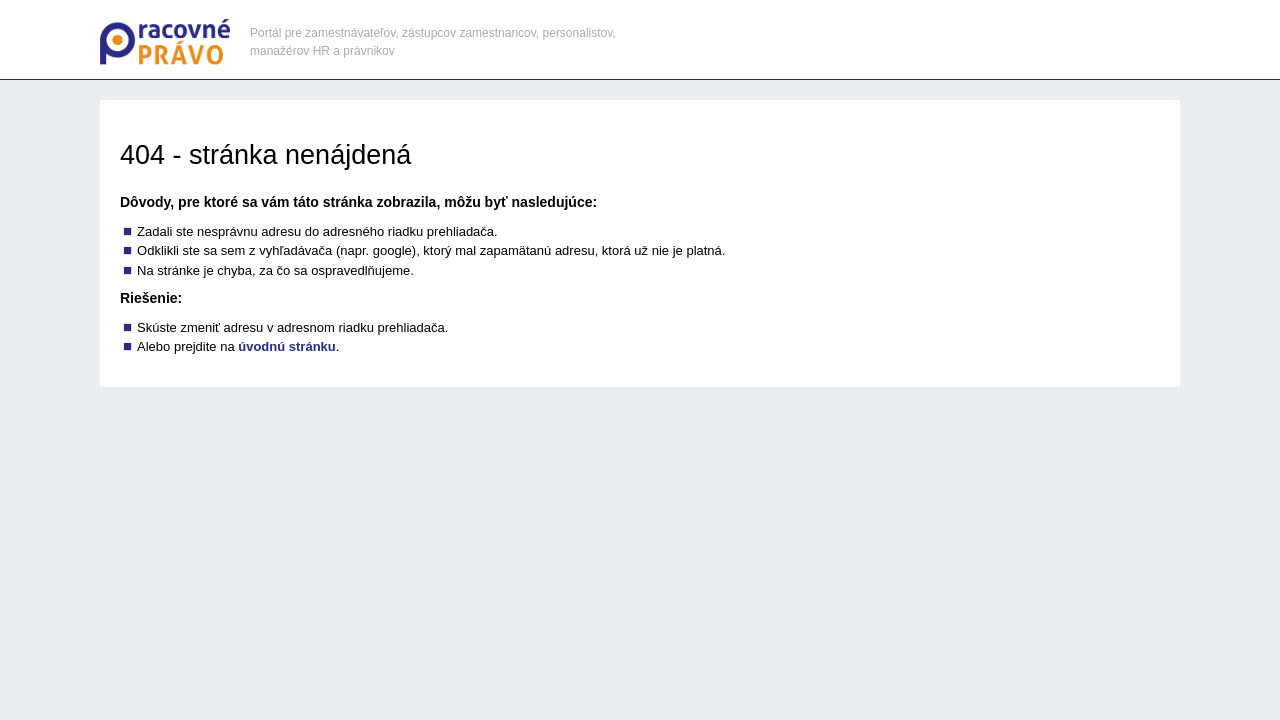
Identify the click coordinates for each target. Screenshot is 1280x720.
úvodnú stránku (287, 346)
